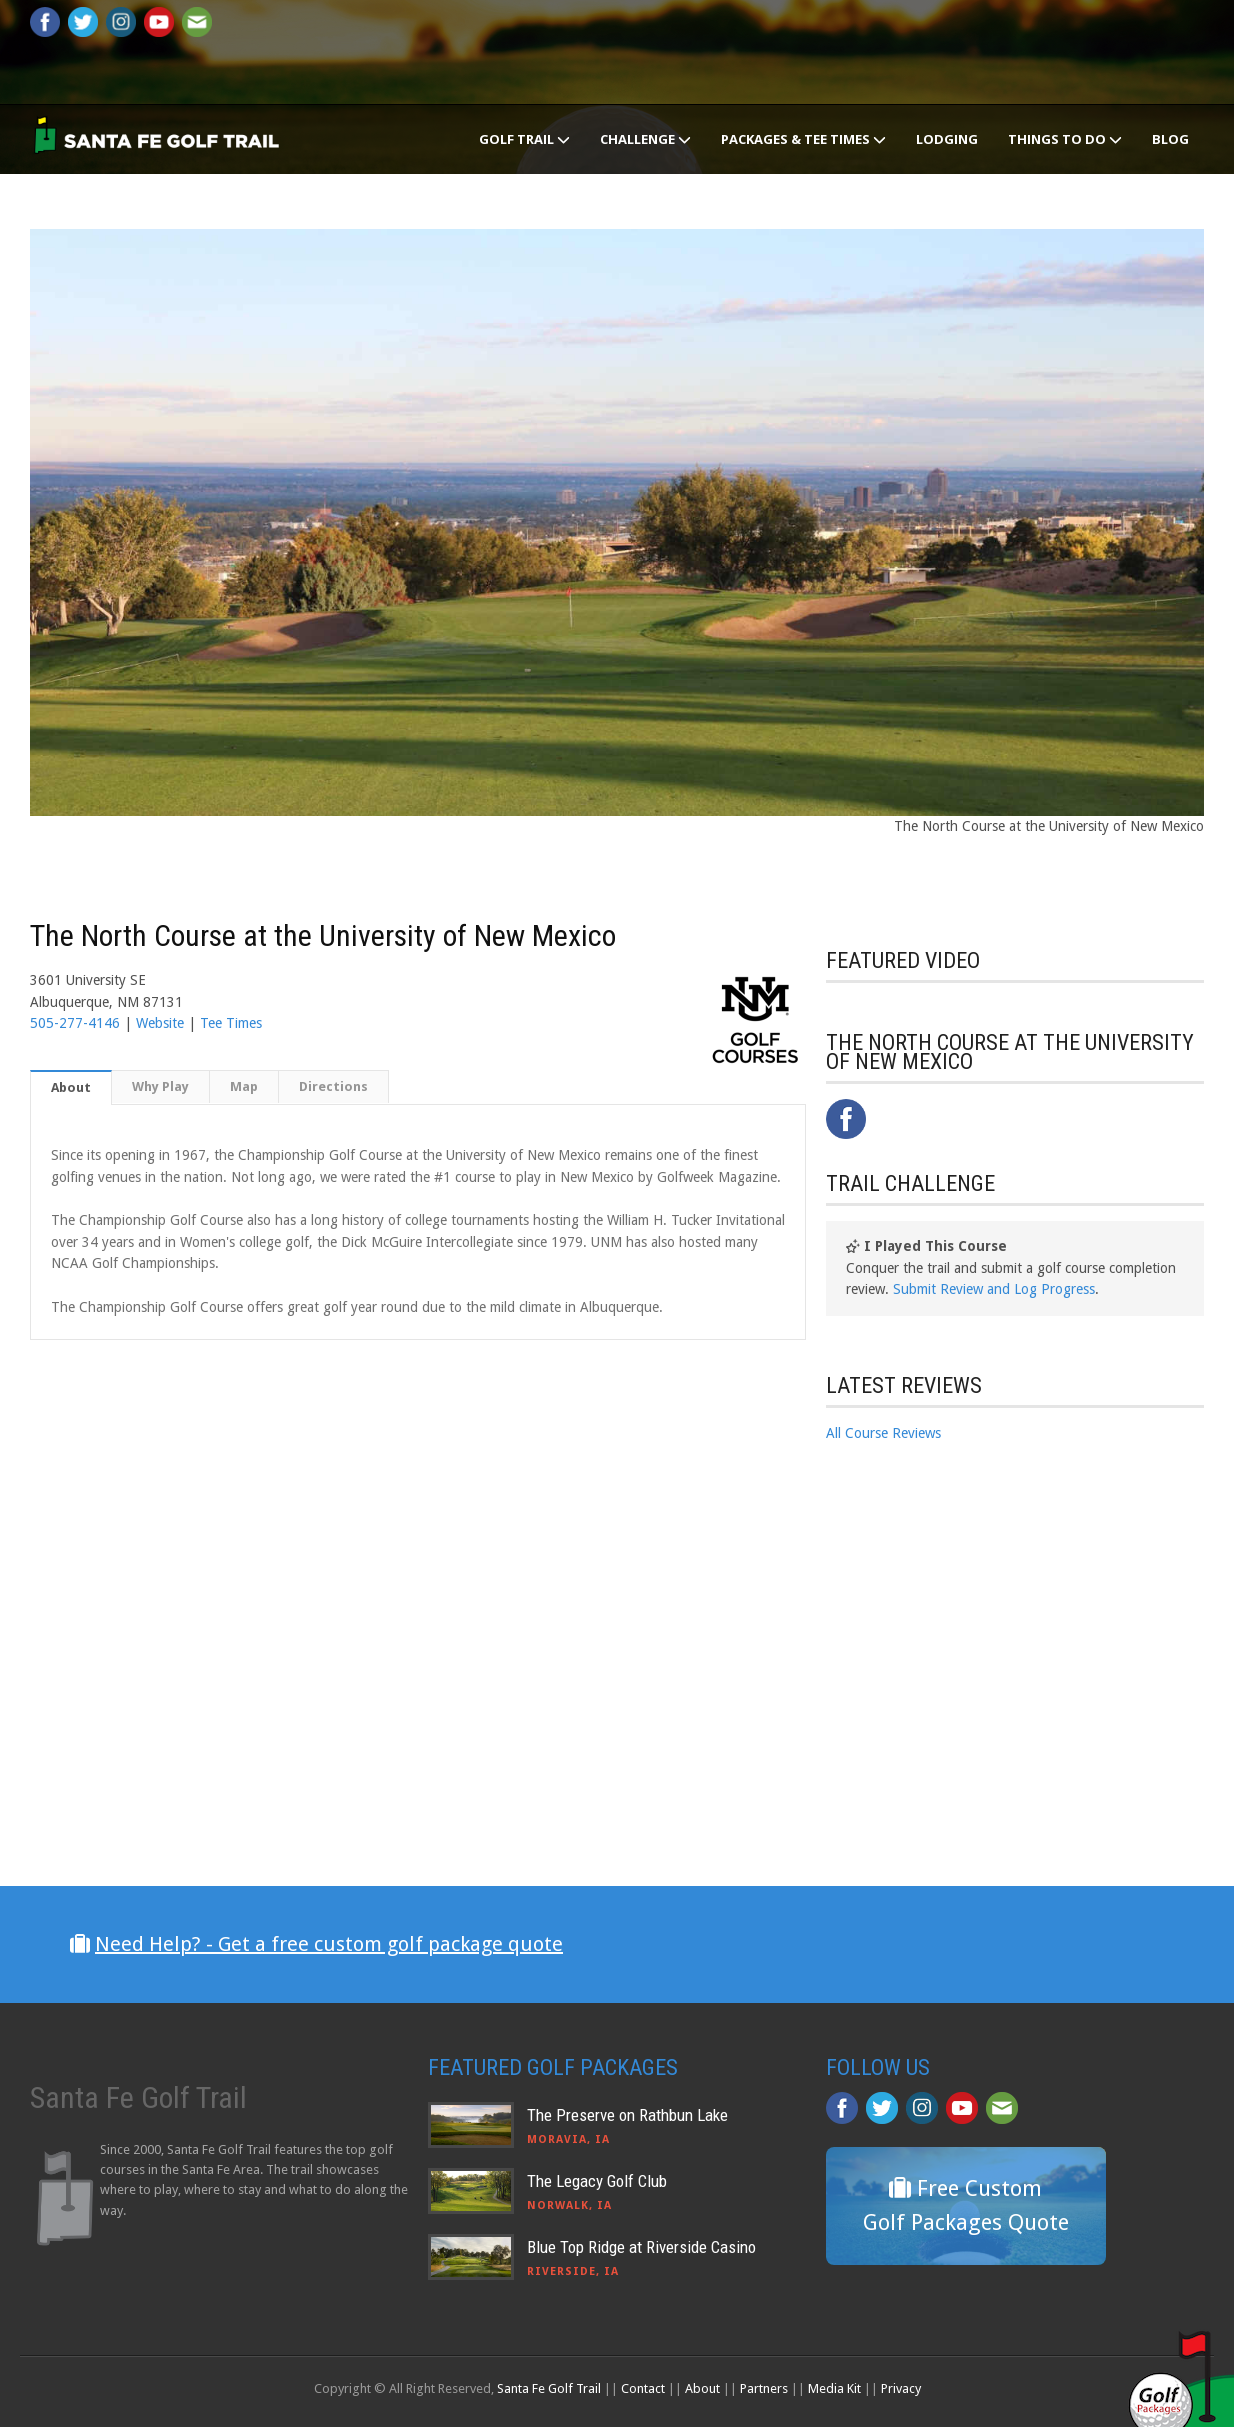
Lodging (947, 139)
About (71, 1087)
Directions (333, 1086)
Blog (1170, 139)
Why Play (160, 1086)
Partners (764, 2388)
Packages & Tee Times (803, 139)
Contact (643, 2388)
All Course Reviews (883, 1433)
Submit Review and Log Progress (994, 1289)
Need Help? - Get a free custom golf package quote (329, 1944)
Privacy (901, 2388)
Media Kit (834, 2388)
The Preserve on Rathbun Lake (627, 2115)
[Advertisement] (976, 1630)
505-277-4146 (75, 1023)
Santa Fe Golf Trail (549, 2388)
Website (160, 1023)
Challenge (645, 139)
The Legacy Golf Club (597, 2181)
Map (244, 1086)
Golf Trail (524, 139)
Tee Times (231, 1023)
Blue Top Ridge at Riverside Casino (641, 2247)
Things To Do (1065, 139)
